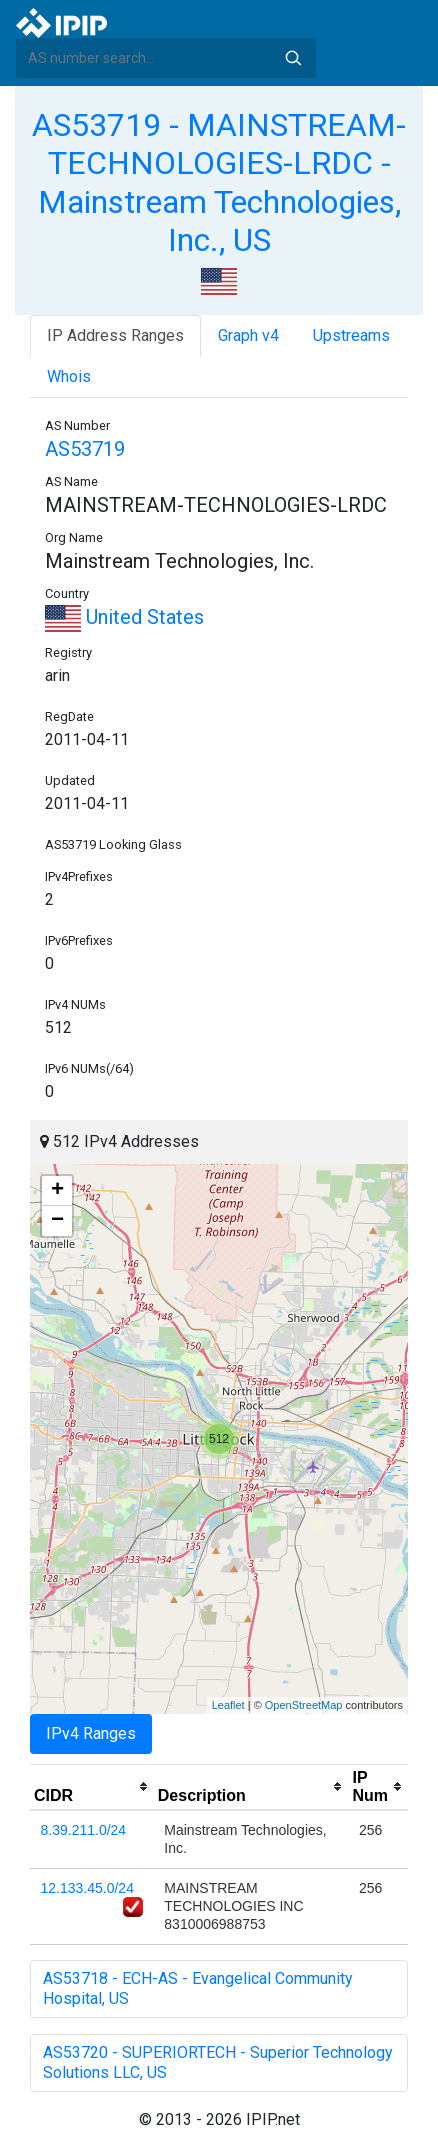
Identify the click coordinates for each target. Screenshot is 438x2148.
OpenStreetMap (304, 1705)
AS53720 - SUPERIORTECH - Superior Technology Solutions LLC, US (218, 2062)
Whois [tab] (69, 376)
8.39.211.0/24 (84, 1830)
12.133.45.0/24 (87, 1888)
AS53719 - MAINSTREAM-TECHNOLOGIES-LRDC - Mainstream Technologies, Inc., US (219, 182)
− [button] (57, 1221)
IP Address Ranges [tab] (115, 335)
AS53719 (85, 449)
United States (124, 617)
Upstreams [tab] (351, 335)
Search (293, 58)
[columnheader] (92, 1787)
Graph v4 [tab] (248, 335)
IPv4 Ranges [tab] (91, 1733)
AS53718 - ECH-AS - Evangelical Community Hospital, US (198, 1988)
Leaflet (228, 1705)
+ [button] (57, 1191)
